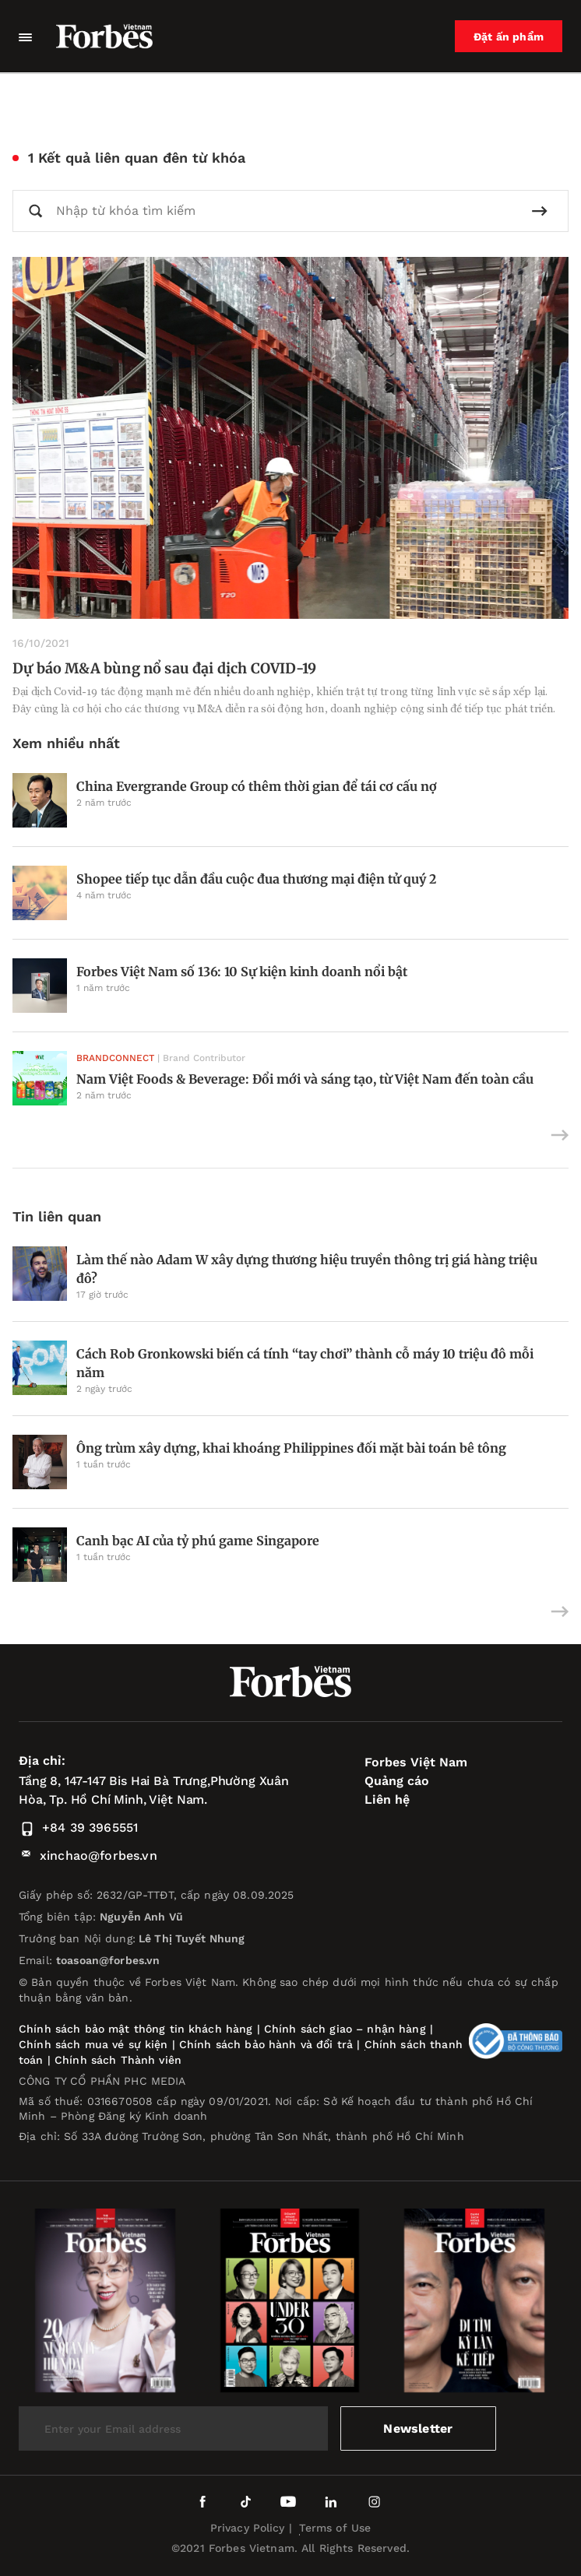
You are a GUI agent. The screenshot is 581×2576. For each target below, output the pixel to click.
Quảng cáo (396, 1780)
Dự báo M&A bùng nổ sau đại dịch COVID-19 (164, 668)
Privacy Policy (247, 2528)
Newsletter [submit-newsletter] (417, 2428)
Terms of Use (335, 2528)
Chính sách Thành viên (118, 2060)
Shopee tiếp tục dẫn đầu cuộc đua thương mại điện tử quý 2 (256, 879)
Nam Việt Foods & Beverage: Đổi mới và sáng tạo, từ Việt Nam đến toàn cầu (304, 1079)
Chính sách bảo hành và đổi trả (266, 2044)
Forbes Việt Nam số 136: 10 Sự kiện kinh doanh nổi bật (241, 971)
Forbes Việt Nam (415, 1762)
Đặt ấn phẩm (509, 36)
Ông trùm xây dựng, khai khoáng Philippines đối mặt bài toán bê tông (291, 1448)
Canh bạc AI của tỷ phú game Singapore (197, 1540)
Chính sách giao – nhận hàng (345, 2028)
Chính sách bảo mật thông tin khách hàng (135, 2028)
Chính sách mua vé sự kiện (95, 2044)
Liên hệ (387, 1799)
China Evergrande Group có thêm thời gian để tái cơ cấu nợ (256, 786)
